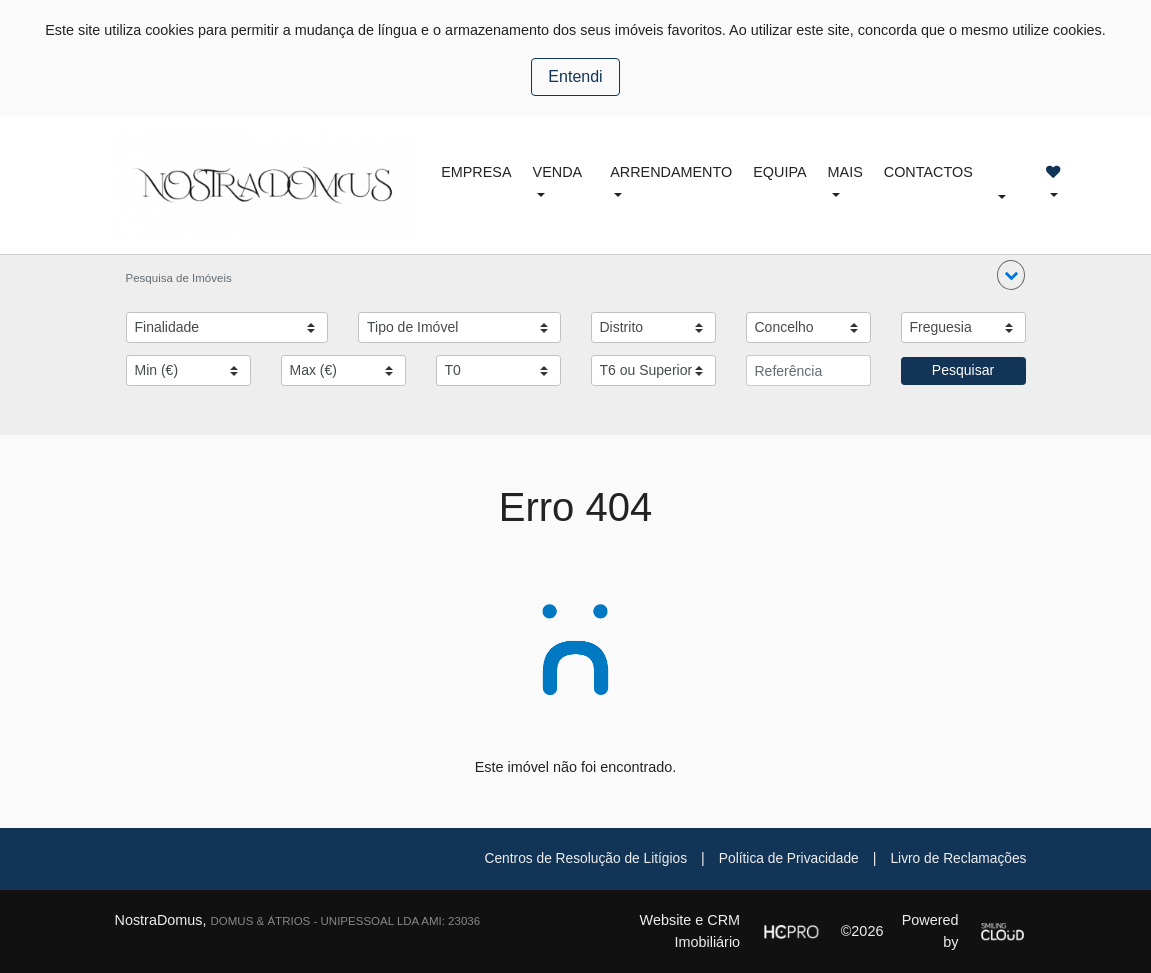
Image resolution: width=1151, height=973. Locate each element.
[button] (1011, 275)
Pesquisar (963, 370)
